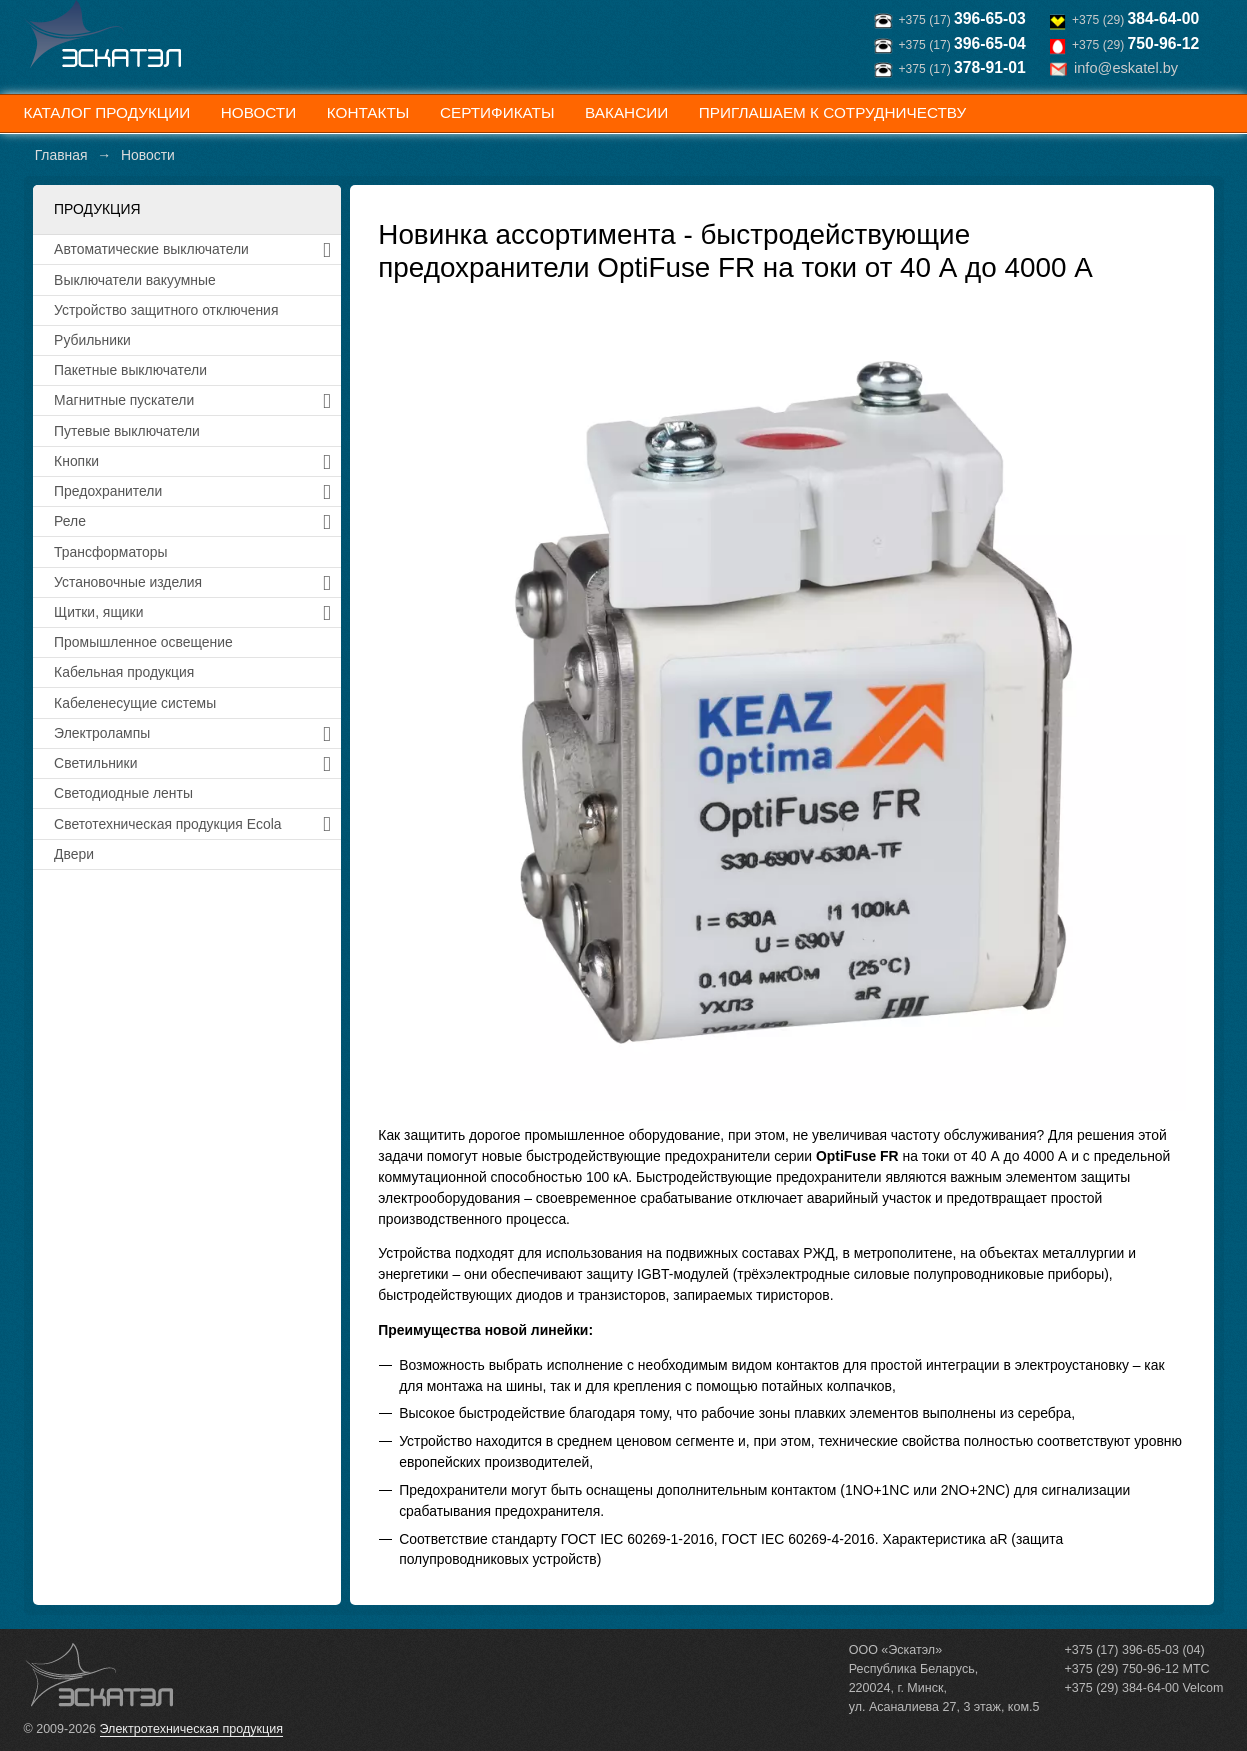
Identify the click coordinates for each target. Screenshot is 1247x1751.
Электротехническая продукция (191, 1729)
